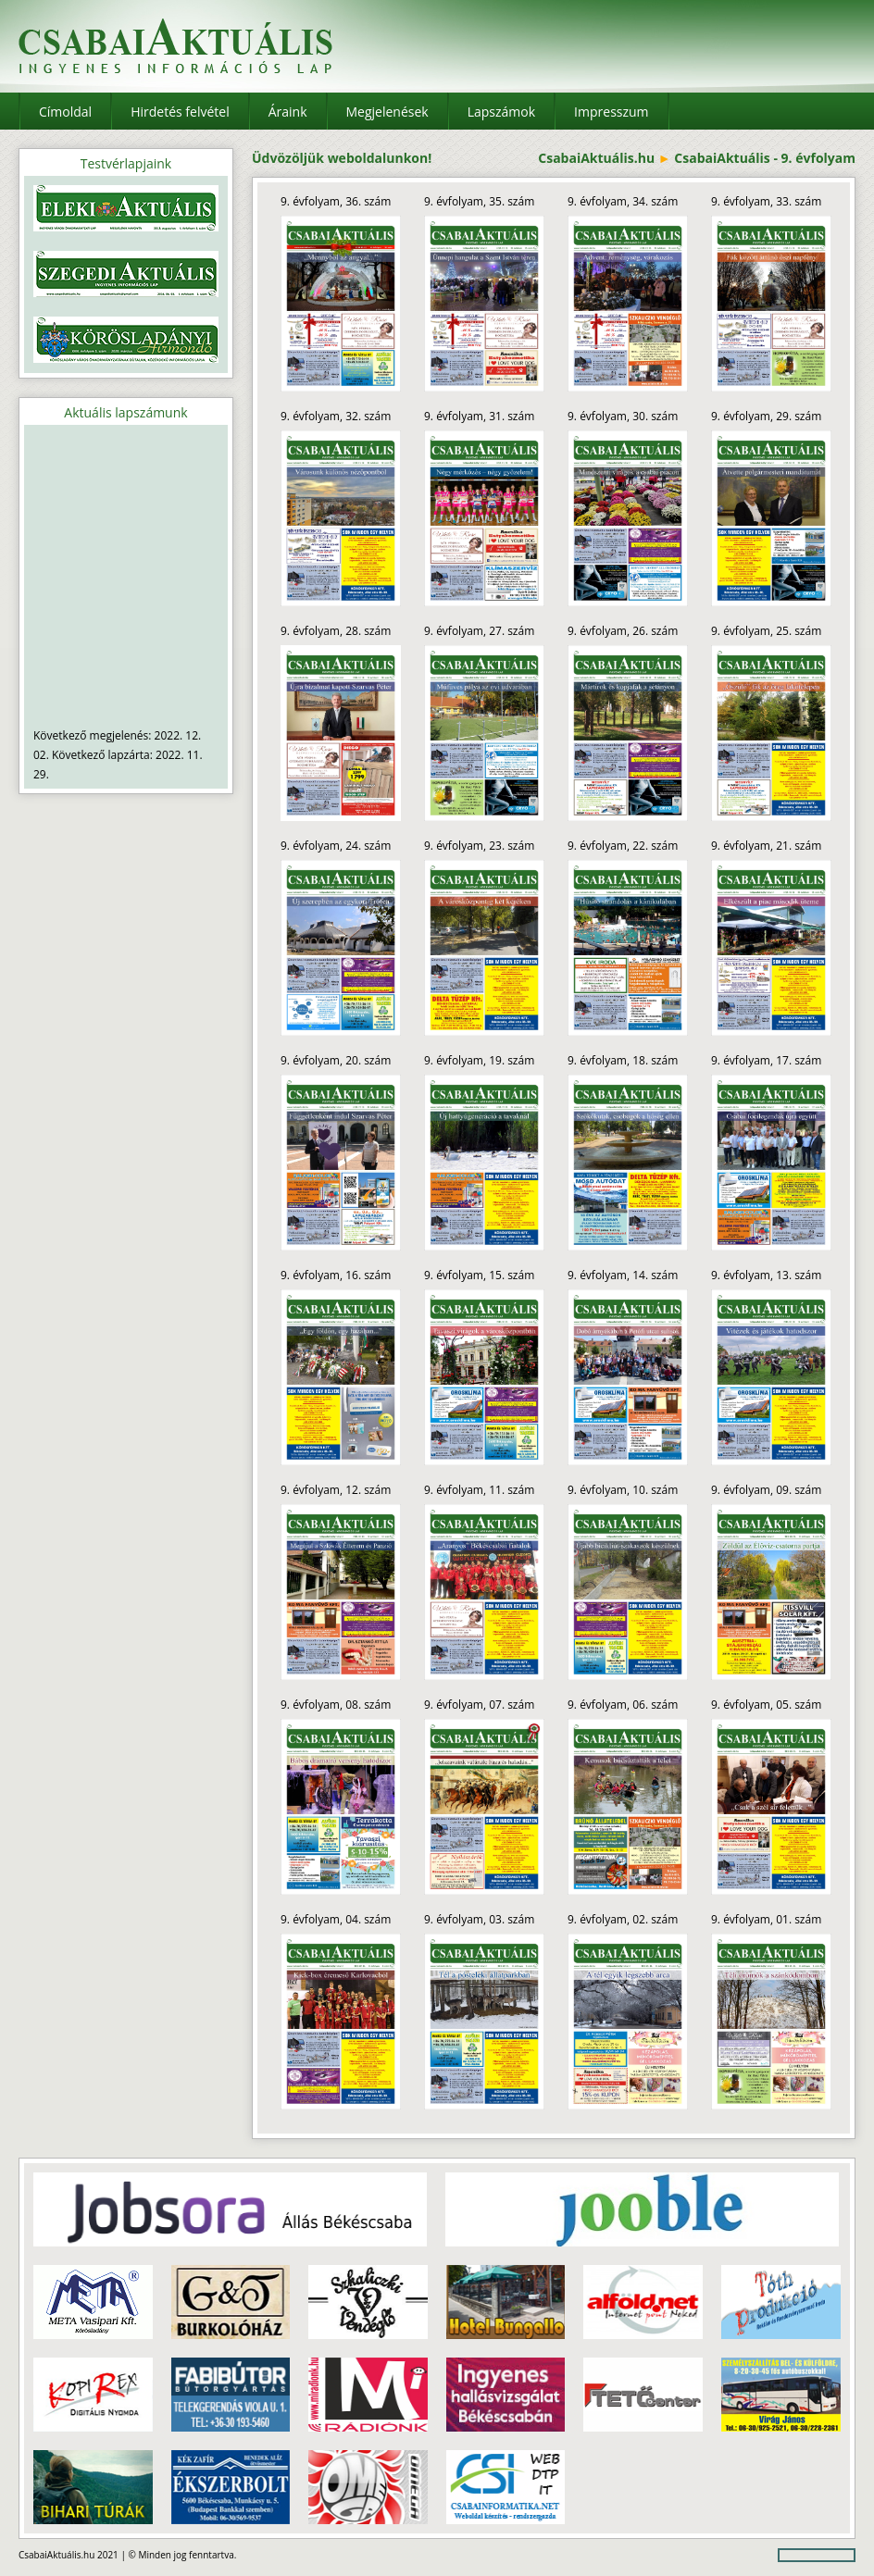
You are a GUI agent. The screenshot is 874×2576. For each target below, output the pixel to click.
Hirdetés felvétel (180, 111)
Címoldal (65, 111)
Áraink (287, 111)
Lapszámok (501, 111)
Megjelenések (387, 111)
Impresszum (611, 111)
